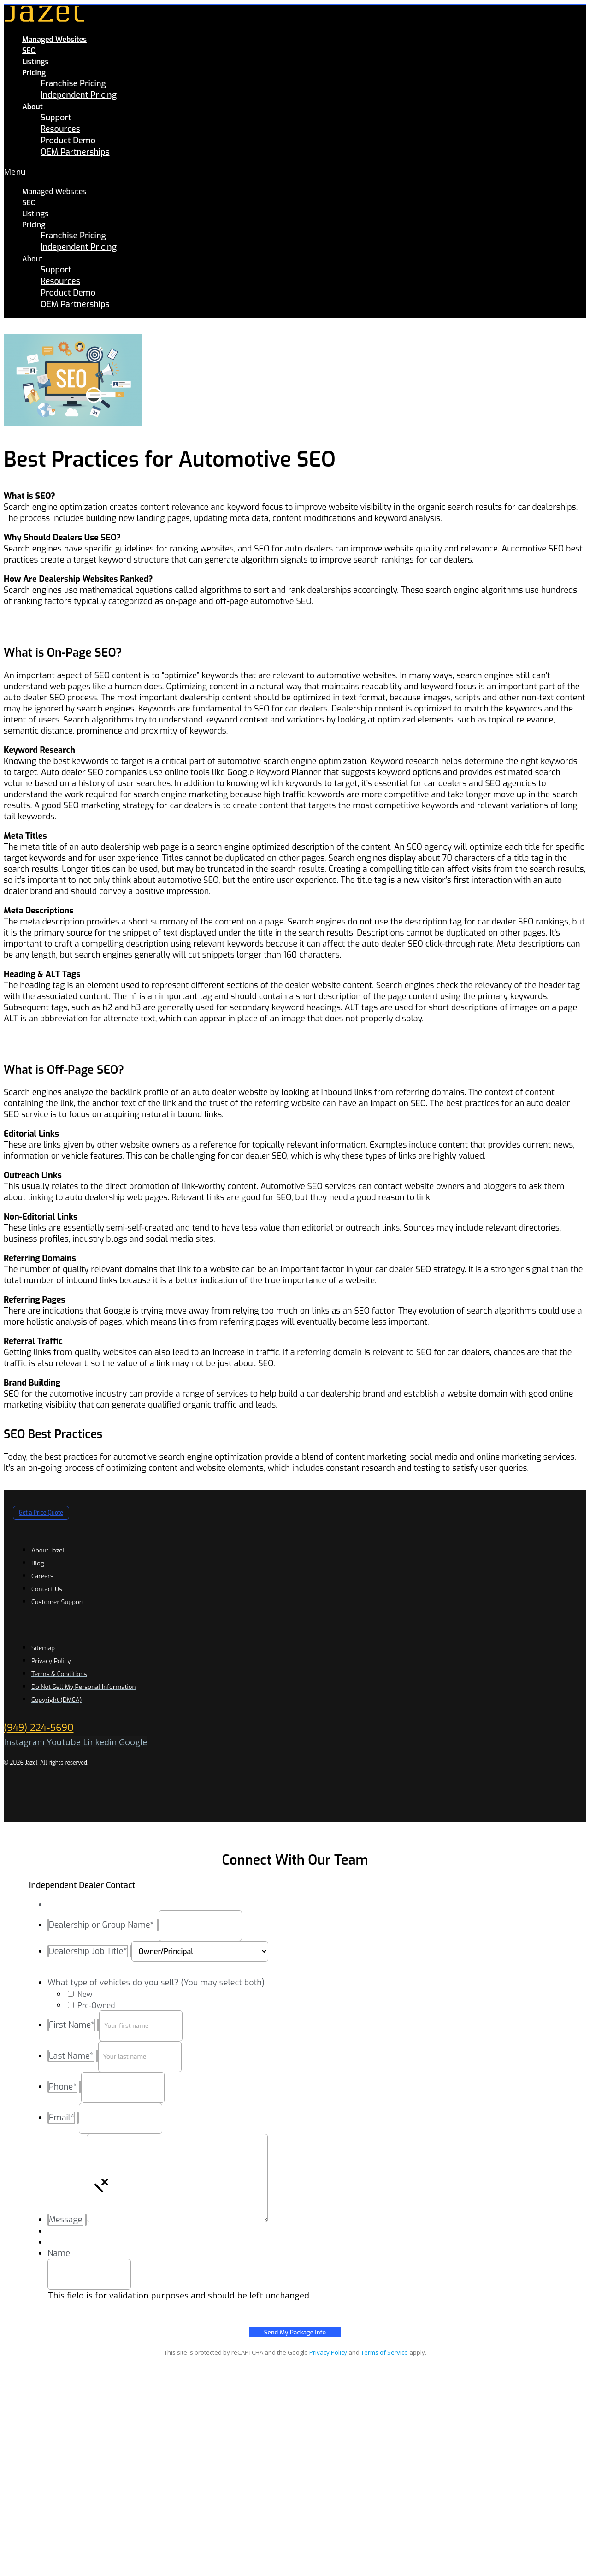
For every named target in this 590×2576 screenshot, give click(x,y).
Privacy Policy (328, 2352)
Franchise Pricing (73, 83)
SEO (29, 50)
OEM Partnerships (75, 152)
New (84, 1994)
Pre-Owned (96, 2005)
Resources (60, 129)
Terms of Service (384, 2352)
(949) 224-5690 (38, 1728)
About (32, 107)
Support (56, 117)
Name (58, 2253)
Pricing (34, 72)
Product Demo (68, 140)
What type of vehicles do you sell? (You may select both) (156, 1982)
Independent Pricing (79, 95)
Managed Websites (54, 39)
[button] (216, 171)
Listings (35, 61)
